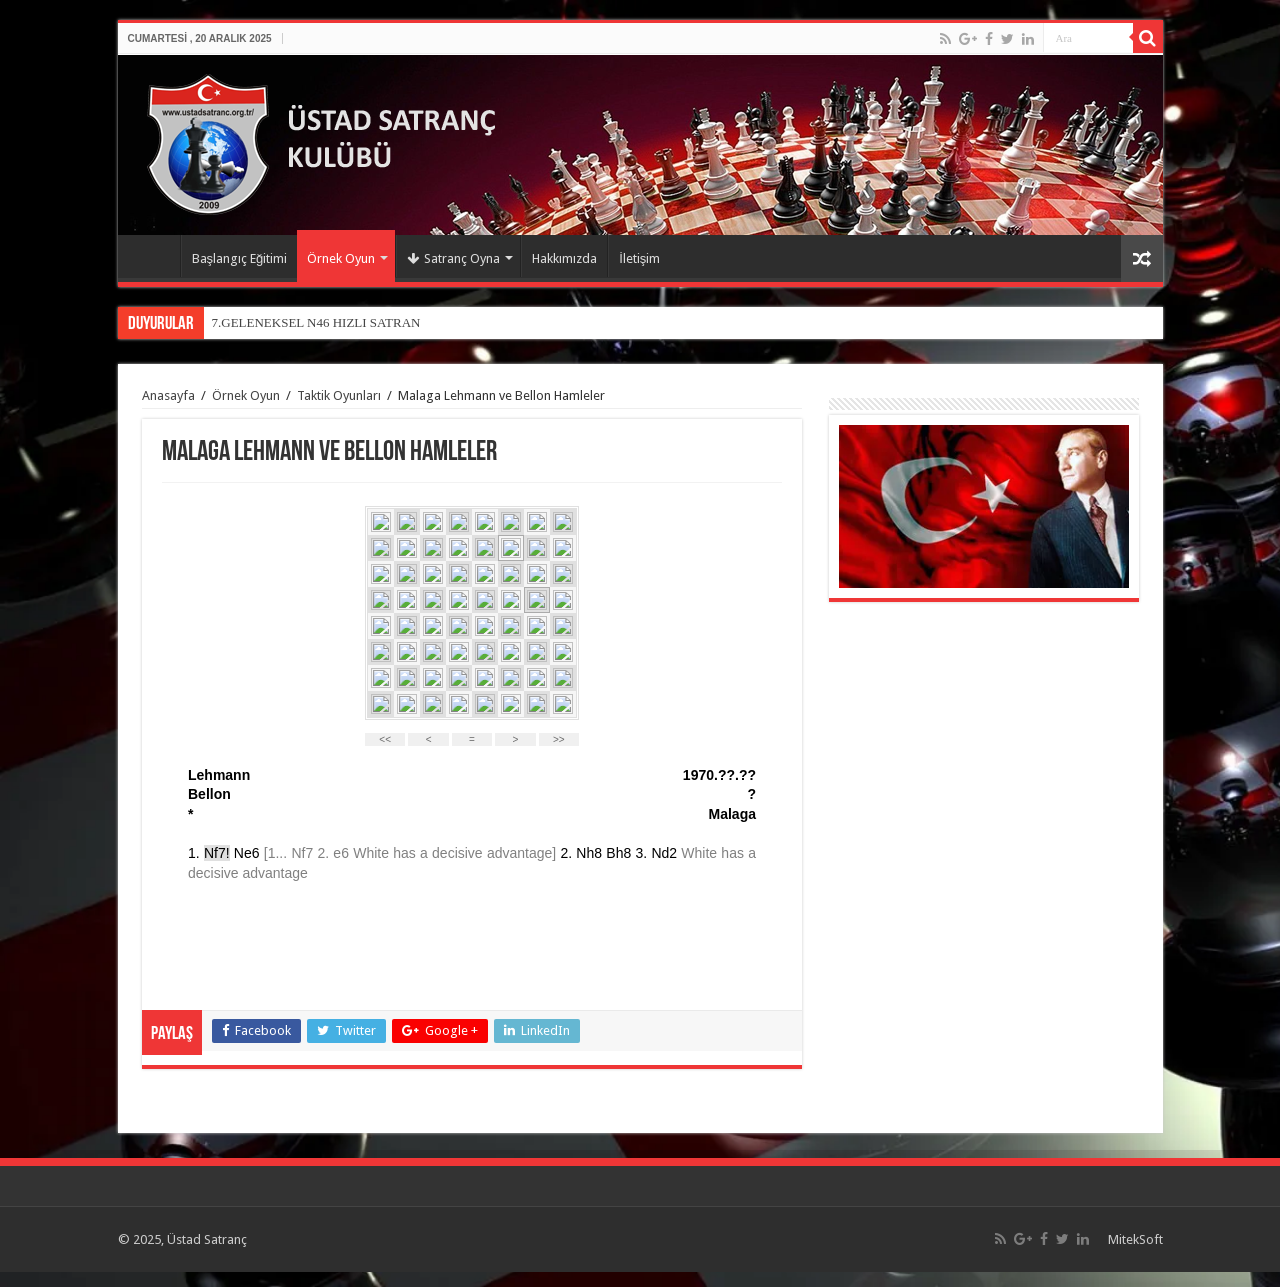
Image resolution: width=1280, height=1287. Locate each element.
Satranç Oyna (453, 258)
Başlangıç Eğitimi (240, 258)
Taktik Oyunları (339, 395)
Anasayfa (154, 256)
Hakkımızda (564, 258)
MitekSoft (1135, 1239)
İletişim (639, 258)
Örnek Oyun (341, 258)
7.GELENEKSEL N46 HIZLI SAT (303, 322)
